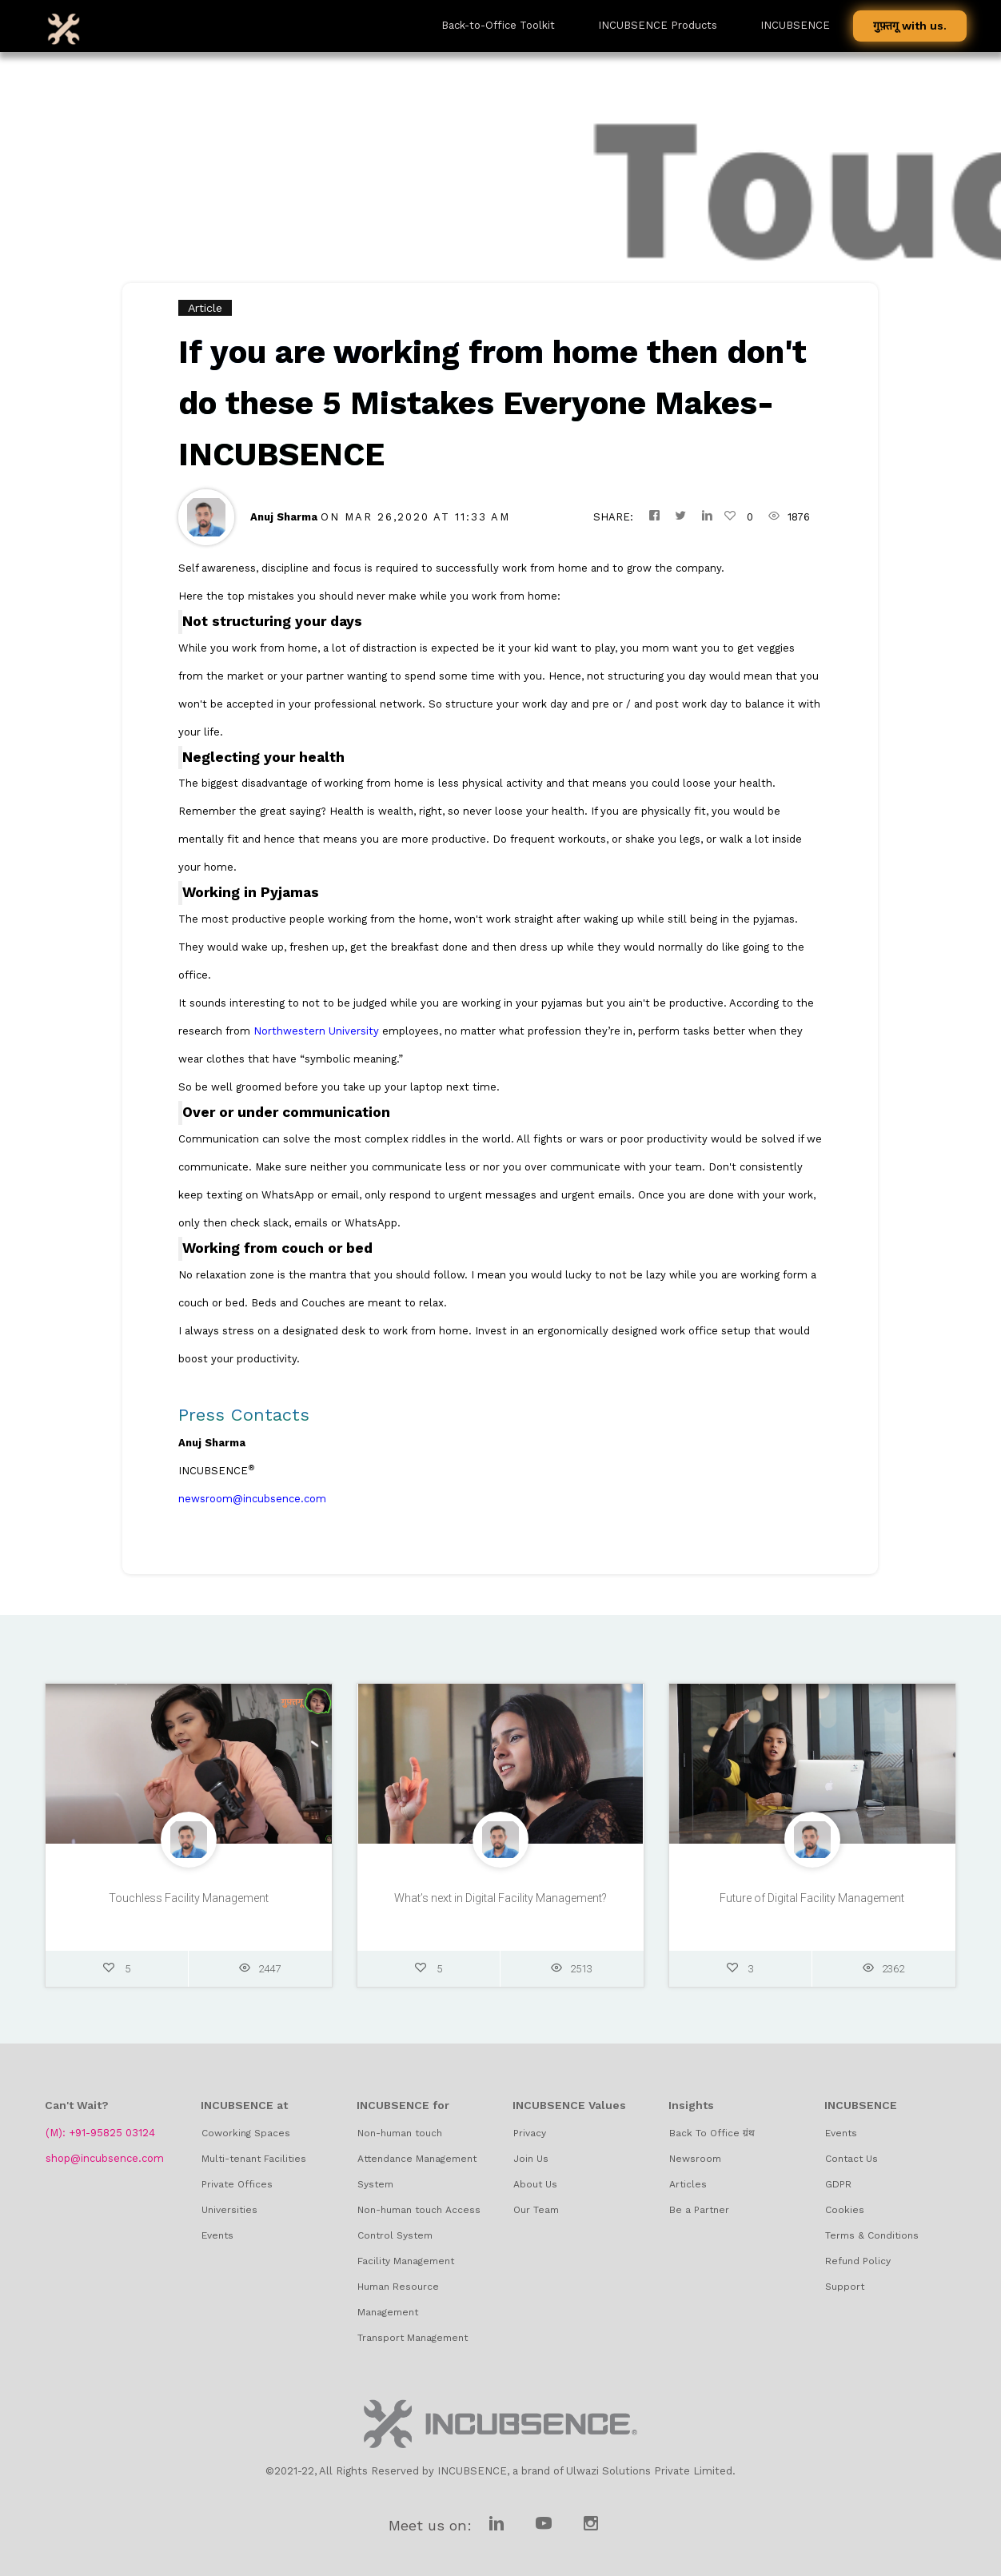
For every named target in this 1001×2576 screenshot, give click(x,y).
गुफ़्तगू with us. (910, 25)
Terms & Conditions (872, 2235)
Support (844, 2286)
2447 (260, 1973)
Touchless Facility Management (189, 1902)
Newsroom (695, 2158)
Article (205, 307)
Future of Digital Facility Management (812, 1902)
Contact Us (851, 2158)
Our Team (536, 2209)
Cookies (844, 2209)
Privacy (529, 2133)
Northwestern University (316, 1031)
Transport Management (412, 2337)
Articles (688, 2184)
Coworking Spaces (245, 2133)
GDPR (838, 2184)
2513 (571, 1973)
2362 (883, 1973)
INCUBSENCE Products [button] (657, 25)
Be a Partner (699, 2209)
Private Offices (237, 2184)
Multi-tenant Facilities (253, 2158)
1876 (789, 517)
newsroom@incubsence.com (252, 1499)
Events (217, 2235)
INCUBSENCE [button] (795, 25)
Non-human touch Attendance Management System (417, 2158)
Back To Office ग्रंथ (712, 2133)
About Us (535, 2184)
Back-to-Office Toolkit (498, 25)
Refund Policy (858, 2261)
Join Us (530, 2158)
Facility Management (405, 2261)
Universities (229, 2209)
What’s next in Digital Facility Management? (500, 1902)
